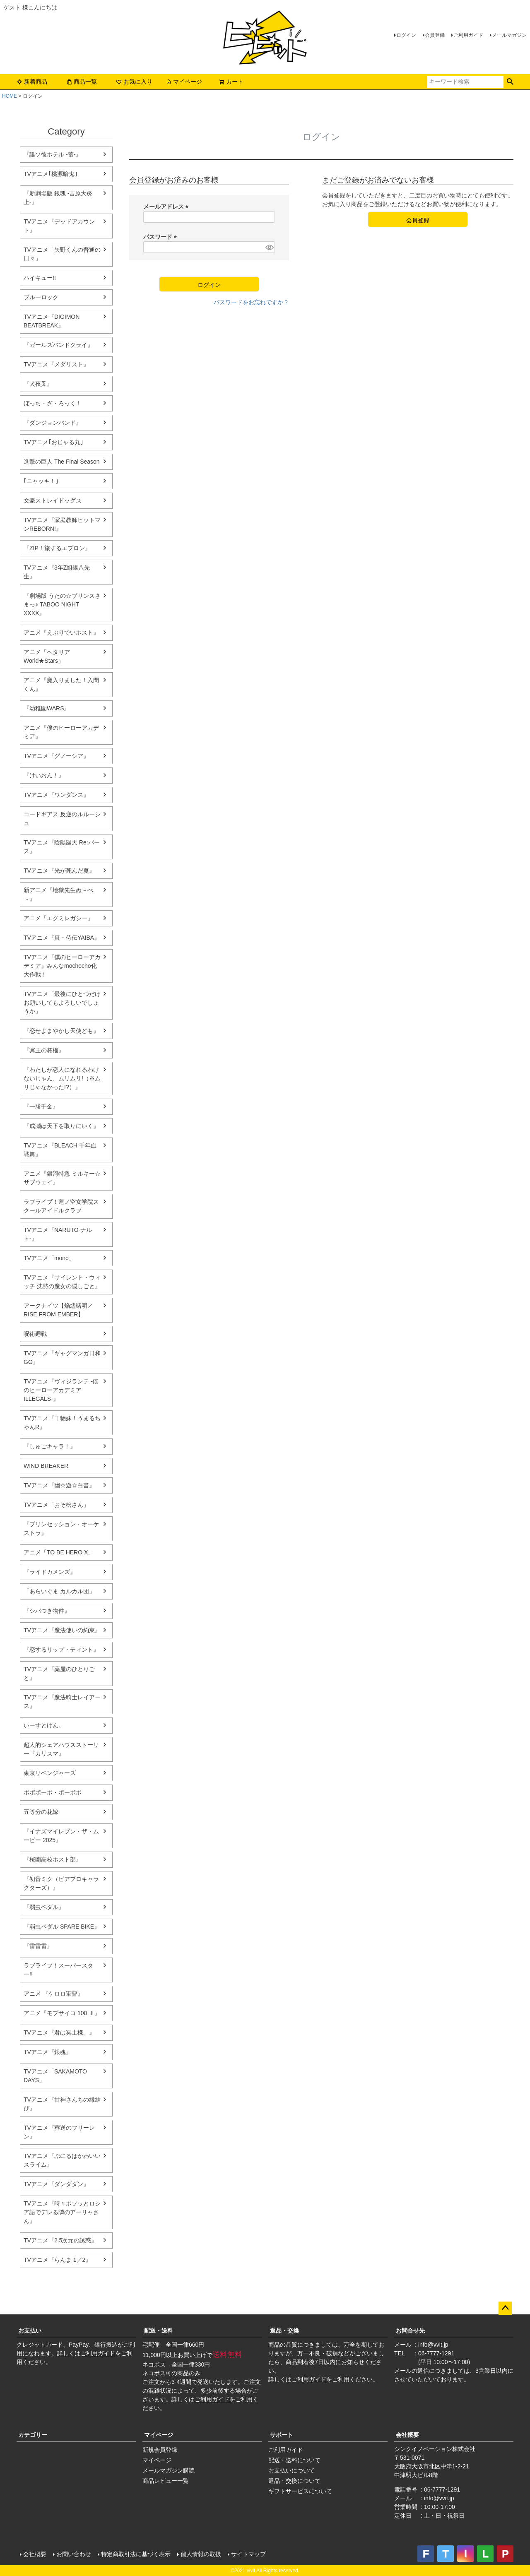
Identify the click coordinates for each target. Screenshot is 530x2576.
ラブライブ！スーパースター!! (58, 1969)
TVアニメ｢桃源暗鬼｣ (50, 174)
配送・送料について (294, 2460)
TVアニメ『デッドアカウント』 (59, 225)
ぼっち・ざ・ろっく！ (53, 403)
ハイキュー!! (40, 277)
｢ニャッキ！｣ (41, 481)
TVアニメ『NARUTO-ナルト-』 (58, 1234)
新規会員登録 (159, 2449)
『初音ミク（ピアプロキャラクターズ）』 (61, 1883)
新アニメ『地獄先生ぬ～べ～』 (58, 894)
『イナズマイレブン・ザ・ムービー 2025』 (61, 1835)
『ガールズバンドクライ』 (58, 345)
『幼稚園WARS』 (47, 708)
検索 (510, 82)
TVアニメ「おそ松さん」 (56, 1504)
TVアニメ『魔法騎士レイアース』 (62, 1701)
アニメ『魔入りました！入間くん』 (61, 684)
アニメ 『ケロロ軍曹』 (53, 1993)
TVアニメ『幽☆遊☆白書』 (59, 1485)
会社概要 (407, 2435)
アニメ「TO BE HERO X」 (59, 1552)
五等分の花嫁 (41, 1812)
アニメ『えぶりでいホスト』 (61, 632)
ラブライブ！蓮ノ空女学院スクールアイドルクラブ (61, 1206)
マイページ (184, 81)
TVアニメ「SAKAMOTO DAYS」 (55, 2075)
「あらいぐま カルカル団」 (59, 1591)
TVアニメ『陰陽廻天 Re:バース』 (62, 846)
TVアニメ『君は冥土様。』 (59, 2032)
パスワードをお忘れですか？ (251, 302)
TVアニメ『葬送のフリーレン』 (59, 2132)
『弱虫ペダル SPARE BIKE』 (62, 1926)
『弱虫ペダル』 (44, 1907)
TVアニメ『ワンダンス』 (56, 794)
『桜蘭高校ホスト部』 (53, 1859)
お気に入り (134, 81)
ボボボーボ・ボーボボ (53, 1792)
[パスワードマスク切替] (269, 247)
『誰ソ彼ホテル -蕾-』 (52, 154)
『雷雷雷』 (38, 1946)
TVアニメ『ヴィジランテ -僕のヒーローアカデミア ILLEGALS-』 (61, 1390)
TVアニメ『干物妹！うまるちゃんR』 (62, 1422)
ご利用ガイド (468, 35)
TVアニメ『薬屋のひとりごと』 (59, 1673)
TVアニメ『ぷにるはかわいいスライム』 (62, 2160)
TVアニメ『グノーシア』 (56, 756)
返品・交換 (284, 2330)
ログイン (406, 35)
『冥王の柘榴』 (44, 1050)
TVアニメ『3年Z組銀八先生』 (57, 572)
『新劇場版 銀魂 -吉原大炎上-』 (58, 197)
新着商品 (32, 81)
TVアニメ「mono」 (49, 1258)
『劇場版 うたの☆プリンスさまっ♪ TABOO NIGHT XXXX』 (62, 604)
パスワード (161, 236)
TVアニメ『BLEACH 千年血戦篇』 (60, 1149)
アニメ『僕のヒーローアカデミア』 (61, 732)
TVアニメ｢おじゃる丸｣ (53, 442)
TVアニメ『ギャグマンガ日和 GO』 (62, 1357)
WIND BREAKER (46, 1465)
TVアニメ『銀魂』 (48, 2052)
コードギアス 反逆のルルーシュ (62, 818)
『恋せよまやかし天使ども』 (61, 1030)
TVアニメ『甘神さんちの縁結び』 (62, 2104)
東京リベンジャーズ (50, 1773)
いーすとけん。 (44, 1725)
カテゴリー (32, 2435)
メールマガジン (509, 35)
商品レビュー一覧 (165, 2480)
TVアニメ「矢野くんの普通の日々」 (62, 254)
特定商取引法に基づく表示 (136, 2554)
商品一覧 (81, 81)
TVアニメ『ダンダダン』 (56, 2184)
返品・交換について (294, 2480)
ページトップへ (505, 2308)
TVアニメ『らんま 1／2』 (57, 2259)
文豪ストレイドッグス (53, 500)
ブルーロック (41, 297)
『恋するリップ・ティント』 (61, 1649)
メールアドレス (167, 206)
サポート (281, 2435)
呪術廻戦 (35, 1333)
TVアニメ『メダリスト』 (56, 364)
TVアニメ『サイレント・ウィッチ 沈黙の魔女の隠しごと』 (62, 1281)
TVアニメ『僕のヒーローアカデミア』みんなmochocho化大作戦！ (62, 966)
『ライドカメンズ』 (50, 1571)
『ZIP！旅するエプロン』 (57, 548)
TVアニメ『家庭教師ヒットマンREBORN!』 (62, 524)
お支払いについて (291, 2470)
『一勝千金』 (41, 1106)
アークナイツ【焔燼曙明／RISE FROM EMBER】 (58, 1310)
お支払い (29, 2330)
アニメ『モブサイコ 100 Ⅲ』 (62, 2013)
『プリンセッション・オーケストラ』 (61, 1528)
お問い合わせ (73, 2554)
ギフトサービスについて (300, 2491)
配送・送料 (158, 2330)
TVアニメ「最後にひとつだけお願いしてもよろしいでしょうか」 (62, 1003)
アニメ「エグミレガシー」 (58, 918)
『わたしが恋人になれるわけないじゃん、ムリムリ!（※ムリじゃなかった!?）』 (62, 1078)
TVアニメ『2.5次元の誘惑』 (60, 2240)
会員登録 (435, 35)
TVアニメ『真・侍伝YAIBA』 (62, 937)
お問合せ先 (410, 2330)
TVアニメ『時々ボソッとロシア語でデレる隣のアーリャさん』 (62, 2212)
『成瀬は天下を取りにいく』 (61, 1126)
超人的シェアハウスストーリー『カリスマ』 (61, 1749)
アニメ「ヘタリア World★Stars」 (47, 656)
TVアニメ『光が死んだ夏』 (59, 870)
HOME (9, 96)
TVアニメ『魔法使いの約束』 (62, 1630)
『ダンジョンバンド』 (53, 422)
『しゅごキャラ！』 (50, 1446)
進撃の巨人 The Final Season (62, 461)
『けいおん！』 (44, 775)
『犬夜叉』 (38, 383)
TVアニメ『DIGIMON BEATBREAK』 (52, 321)
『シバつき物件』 (47, 1610)
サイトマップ (248, 2554)
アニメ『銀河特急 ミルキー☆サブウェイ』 (62, 1178)
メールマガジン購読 (168, 2470)
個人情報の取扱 (201, 2554)
